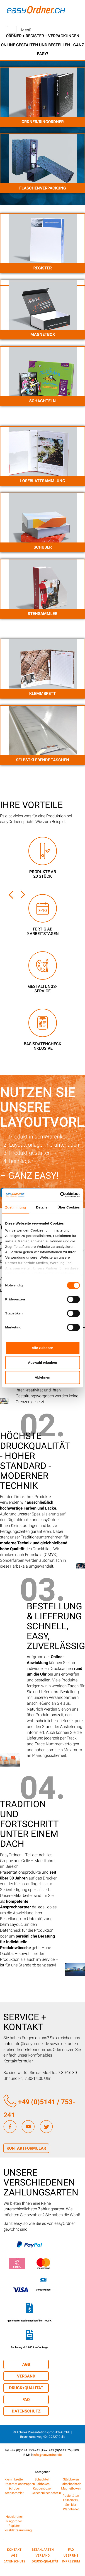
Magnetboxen (71, 2488)
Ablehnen (42, 1377)
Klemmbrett (42, 693)
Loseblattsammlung (42, 480)
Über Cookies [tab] (69, 1207)
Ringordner (14, 2521)
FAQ (26, 2399)
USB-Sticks (70, 2500)
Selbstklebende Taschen (42, 759)
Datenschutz (26, 2411)
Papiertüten (71, 2495)
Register (42, 268)
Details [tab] (41, 1207)
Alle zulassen (42, 1348)
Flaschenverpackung (42, 188)
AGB (26, 2364)
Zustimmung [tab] (15, 1207)
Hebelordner (14, 2516)
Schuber (43, 547)
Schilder (70, 2504)
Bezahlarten (43, 2549)
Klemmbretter (14, 2479)
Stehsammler (42, 613)
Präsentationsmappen (19, 2484)
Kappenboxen (42, 2488)
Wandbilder (71, 2509)
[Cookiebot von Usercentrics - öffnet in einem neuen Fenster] (60, 1195)
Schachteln (42, 400)
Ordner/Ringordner (43, 121)
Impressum (71, 2561)
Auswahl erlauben (42, 1362)
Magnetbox (42, 334)
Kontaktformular (26, 2148)
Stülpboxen (71, 2479)
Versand (26, 2376)
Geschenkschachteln (46, 2493)
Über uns (70, 2555)
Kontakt (14, 2549)
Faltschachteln (71, 2484)
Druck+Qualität (26, 2387)
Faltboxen (43, 2484)
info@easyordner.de (47, 2455)
